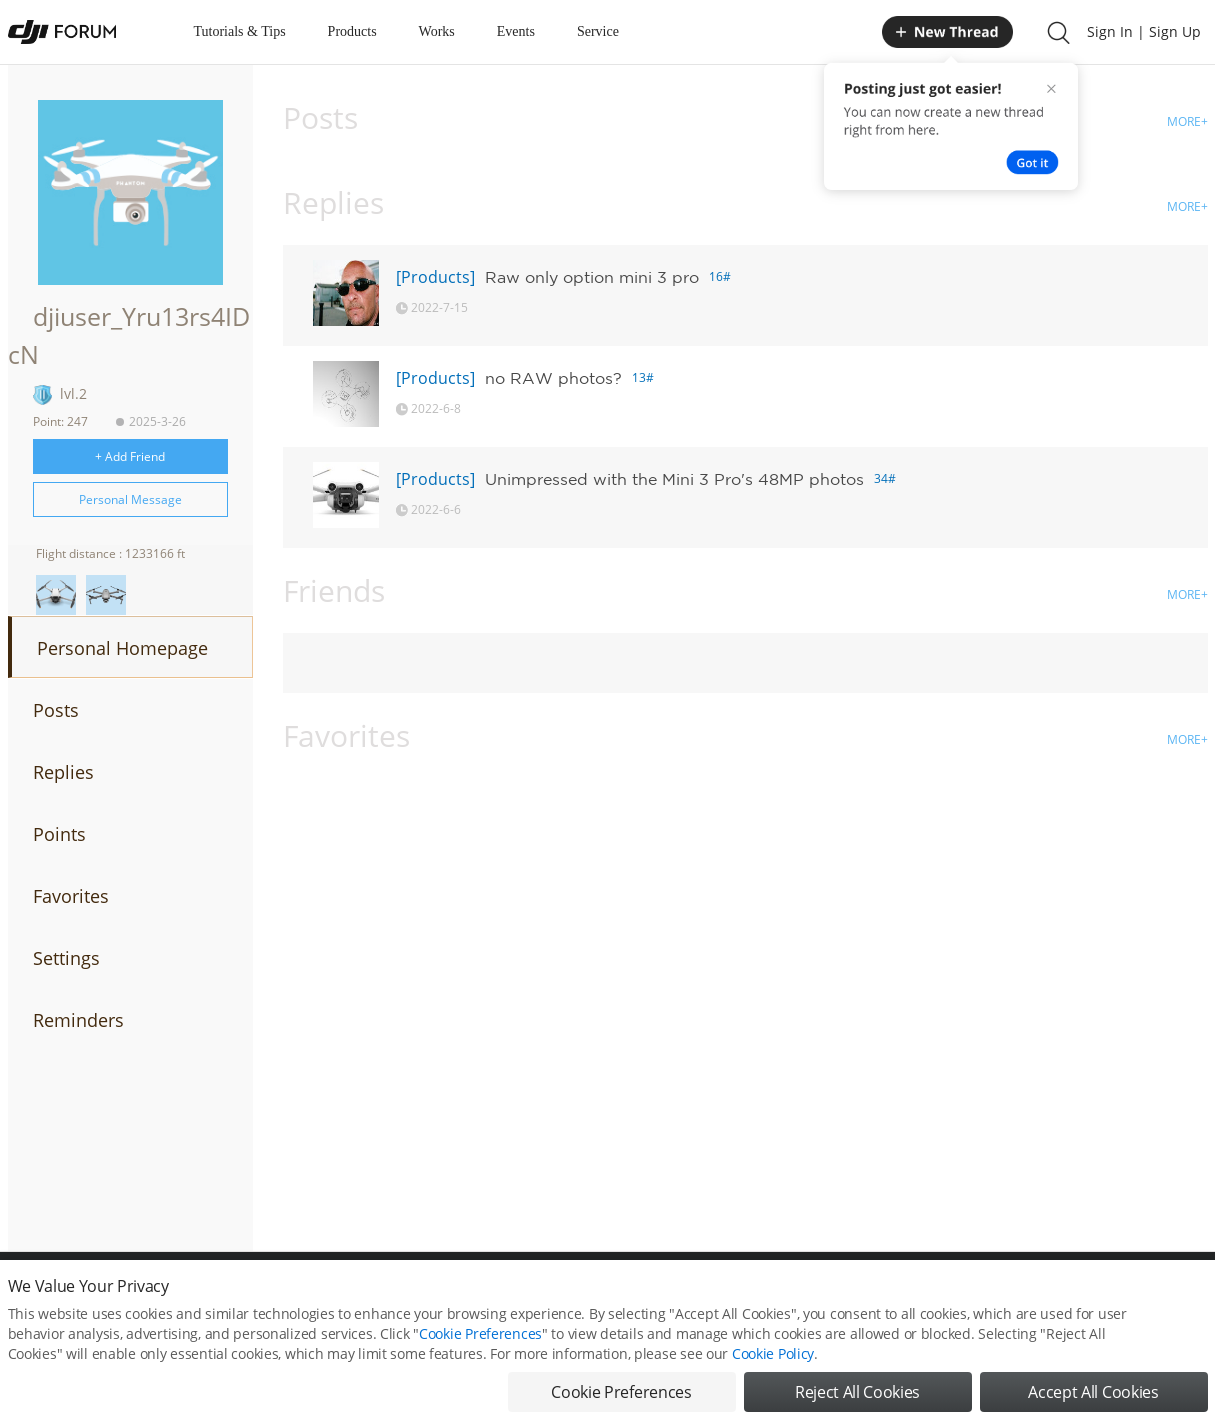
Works (437, 31)
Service (598, 31)
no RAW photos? (553, 378)
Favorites (71, 896)
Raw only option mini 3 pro (592, 277)
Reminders (78, 1020)
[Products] (435, 277)
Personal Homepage (122, 648)
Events (516, 31)
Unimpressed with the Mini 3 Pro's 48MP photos (674, 479)
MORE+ (1187, 121)
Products (352, 31)
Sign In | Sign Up (1144, 31)
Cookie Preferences (480, 1333)
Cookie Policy (773, 1353)
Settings (66, 958)
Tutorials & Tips (240, 31)
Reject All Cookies (857, 1392)
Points (59, 834)
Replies (63, 772)
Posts (56, 710)
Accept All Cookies (1093, 1392)
